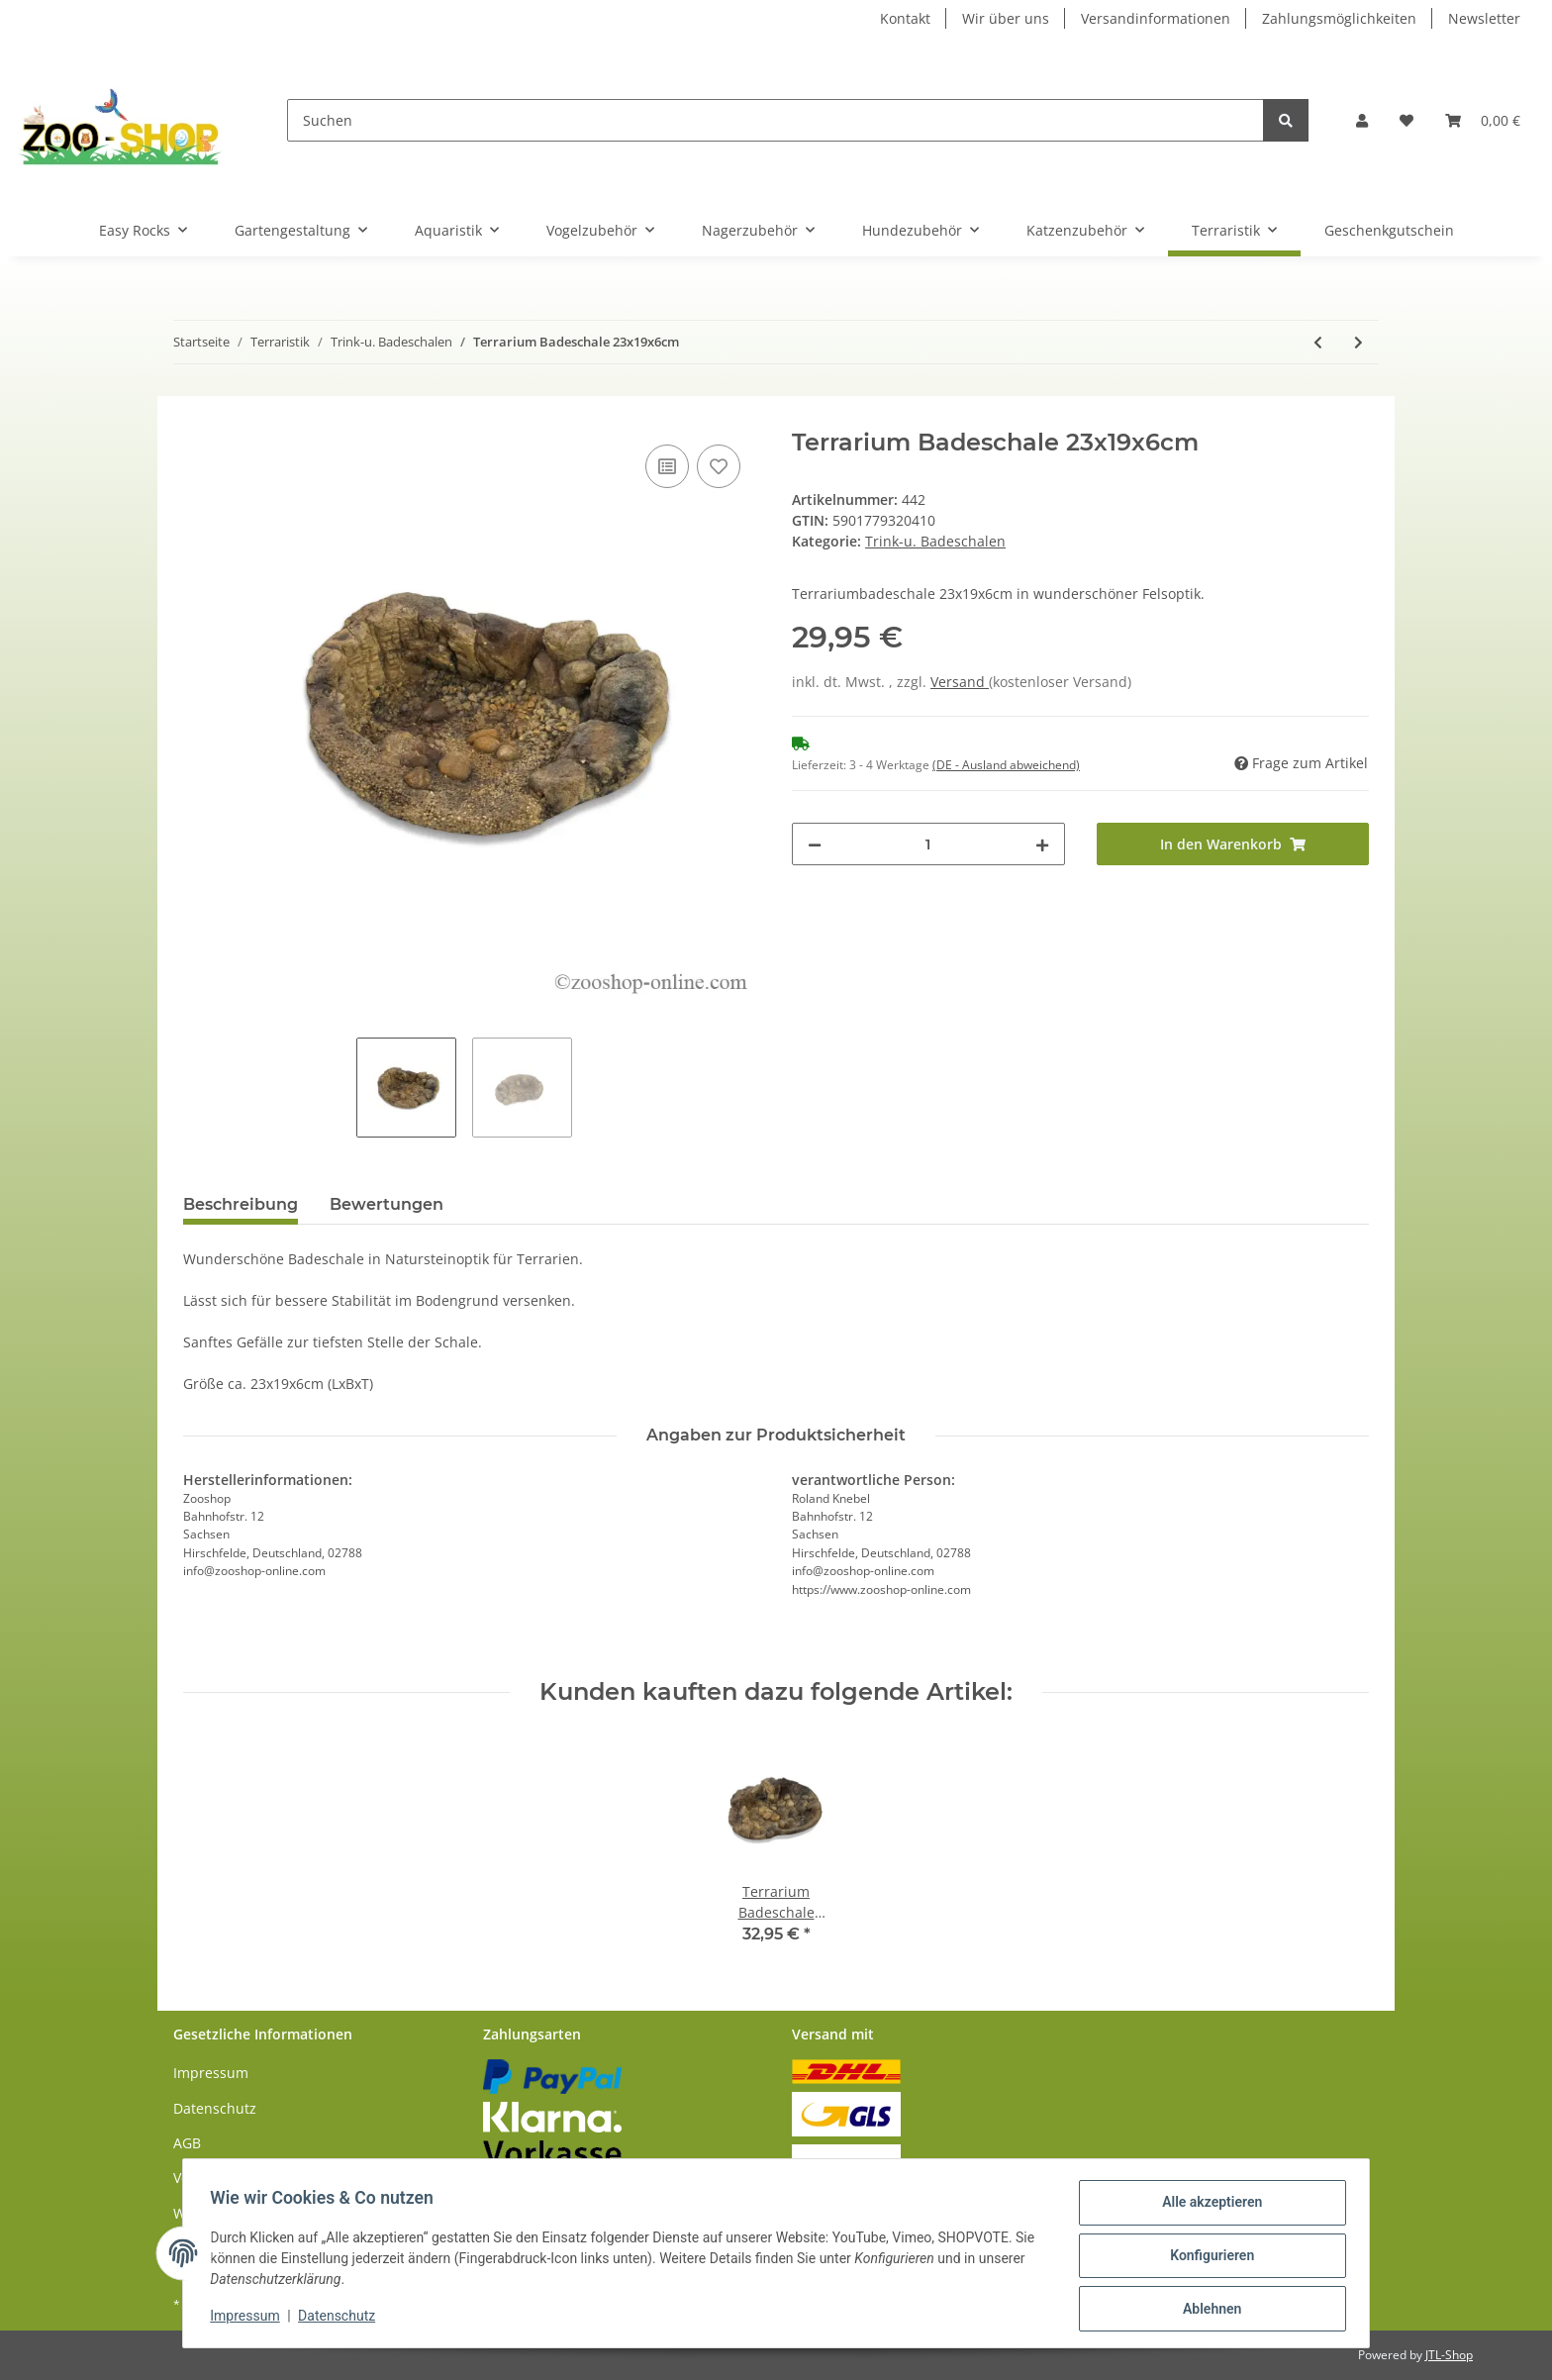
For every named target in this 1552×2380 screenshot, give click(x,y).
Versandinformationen (1155, 18)
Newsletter (1484, 18)
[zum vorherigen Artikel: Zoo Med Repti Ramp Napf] (1318, 342)
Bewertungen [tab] (386, 1204)
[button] (1362, 120)
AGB (187, 2142)
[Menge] (928, 844)
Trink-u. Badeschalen (935, 541)
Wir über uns (1005, 18)
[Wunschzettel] (1406, 120)
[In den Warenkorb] (199, 418)
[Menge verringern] (814, 844)
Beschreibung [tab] (240, 1204)
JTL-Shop (1449, 2354)
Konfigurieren (1207, 2258)
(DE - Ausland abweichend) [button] (1006, 764)
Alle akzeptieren (1207, 2207)
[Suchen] (775, 120)
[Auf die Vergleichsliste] (667, 466)
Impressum (210, 2072)
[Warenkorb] (1482, 120)
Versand (959, 681)
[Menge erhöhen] (1042, 844)
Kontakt (905, 18)
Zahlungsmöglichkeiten (1339, 18)
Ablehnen (1207, 2310)
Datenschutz (214, 2108)
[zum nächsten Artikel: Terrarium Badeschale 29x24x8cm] (1358, 342)
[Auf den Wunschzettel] (718, 466)
